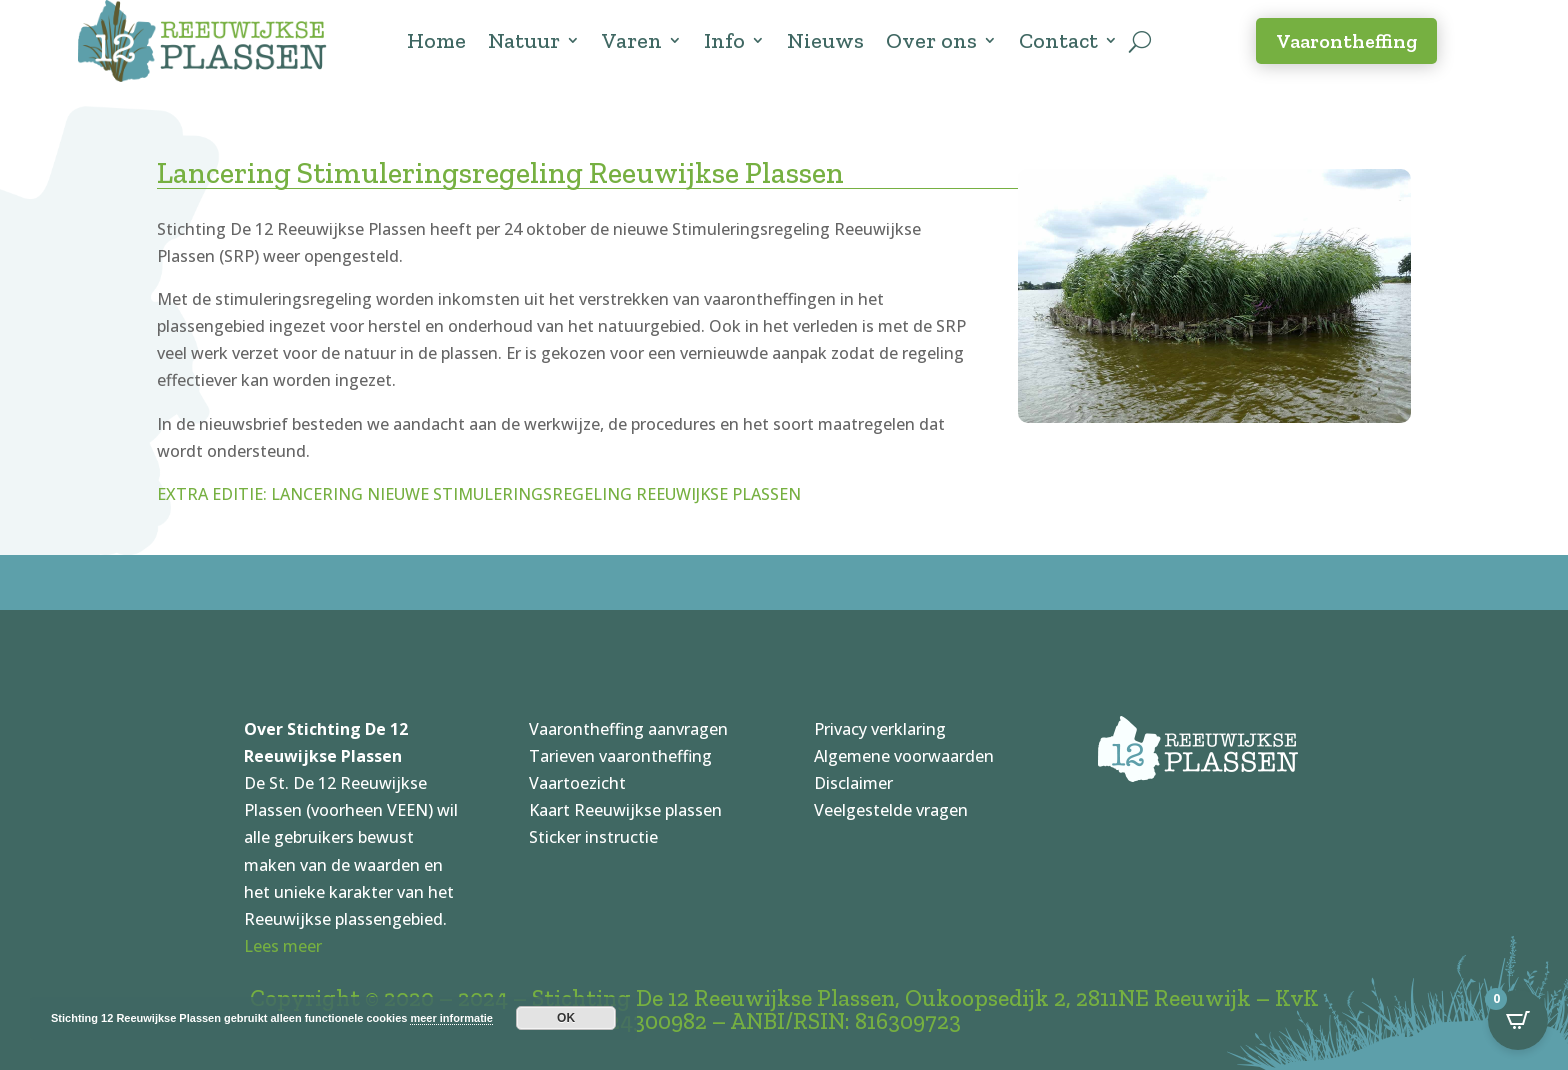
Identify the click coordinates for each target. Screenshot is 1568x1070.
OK (566, 1018)
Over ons (931, 40)
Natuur (524, 40)
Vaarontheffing (1346, 41)
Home (436, 40)
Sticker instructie (593, 837)
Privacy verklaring (880, 729)
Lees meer (283, 946)
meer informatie (451, 1018)
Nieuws (825, 40)
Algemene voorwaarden (904, 756)
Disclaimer (853, 783)
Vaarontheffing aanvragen (628, 729)
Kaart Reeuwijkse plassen (625, 810)
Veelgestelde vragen (891, 810)
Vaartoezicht (577, 783)
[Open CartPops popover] (1518, 1020)
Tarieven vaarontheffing (620, 756)
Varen (632, 40)
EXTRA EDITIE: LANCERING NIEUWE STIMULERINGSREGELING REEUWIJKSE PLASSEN (479, 494)
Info (724, 40)
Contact (1058, 40)
